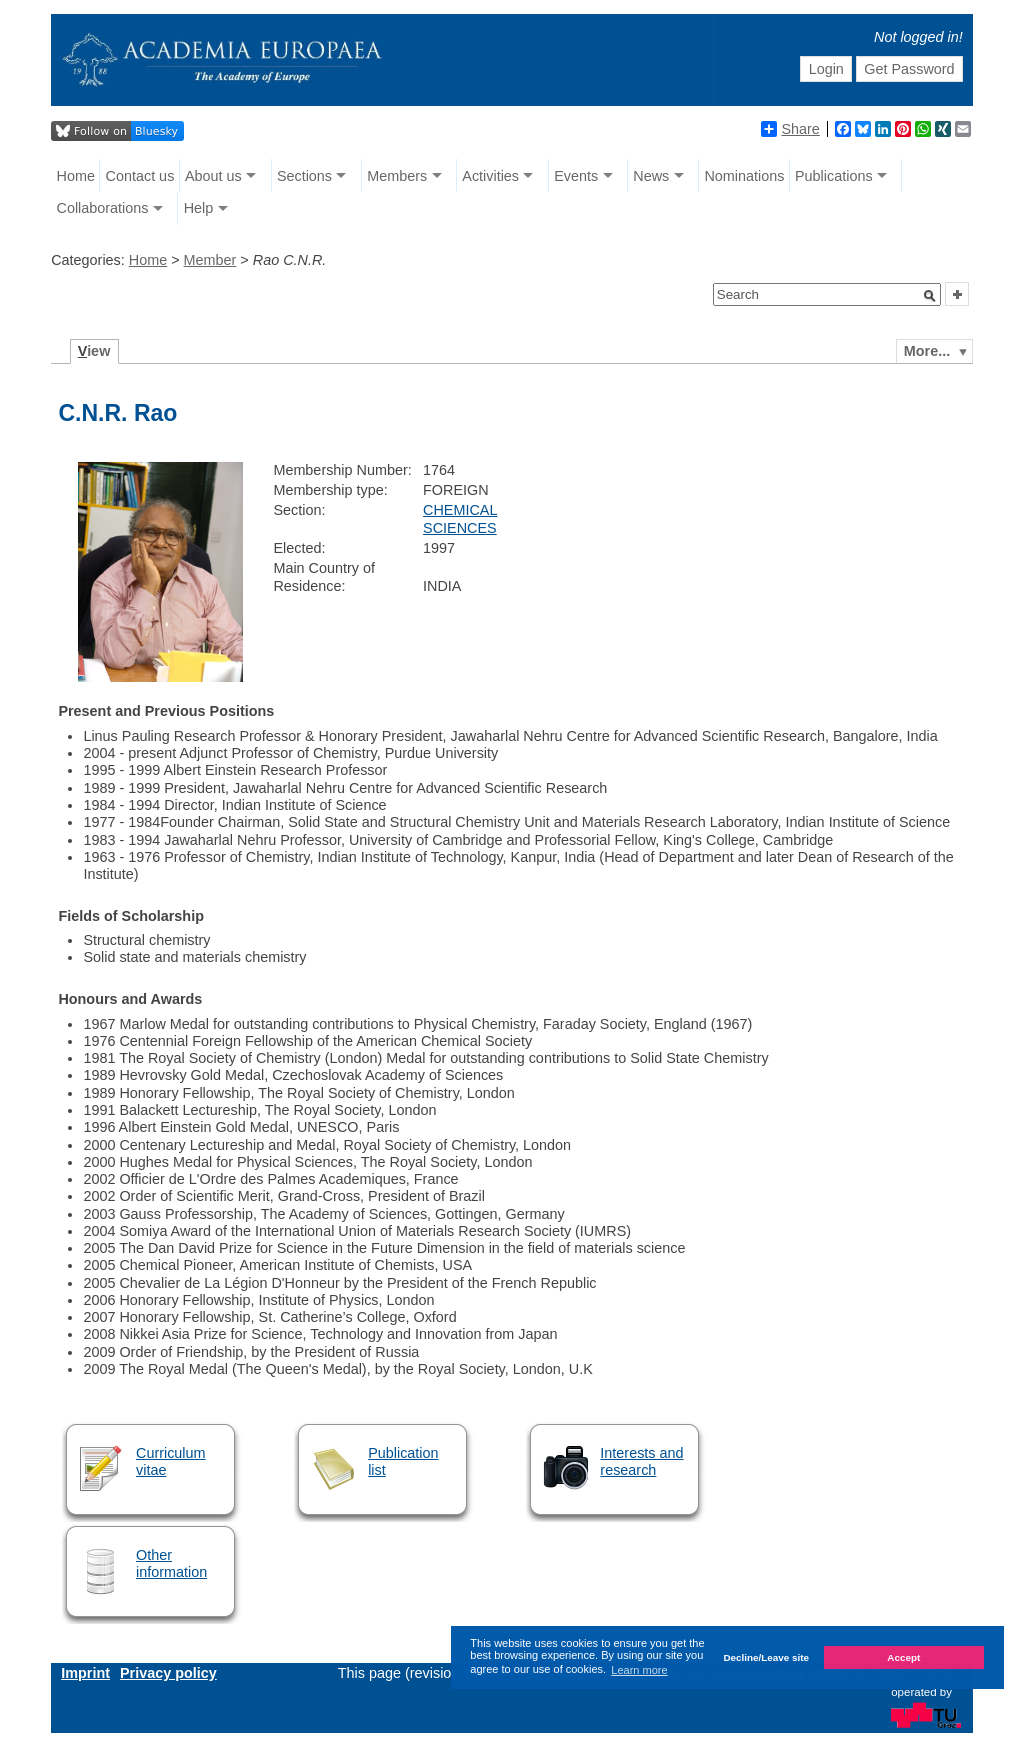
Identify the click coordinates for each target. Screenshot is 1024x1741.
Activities (490, 176)
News (651, 176)
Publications (834, 176)
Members (397, 176)
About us (213, 176)
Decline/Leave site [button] (766, 1657)
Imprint (85, 1673)
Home (76, 176)
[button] (930, 296)
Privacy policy (168, 1673)
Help (199, 208)
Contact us (140, 176)
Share (790, 129)
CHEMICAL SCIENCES (460, 518)
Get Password (909, 69)
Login (826, 69)
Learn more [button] (639, 1670)
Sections (304, 176)
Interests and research (641, 1461)
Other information (171, 1563)
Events (576, 176)
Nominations (744, 176)
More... (927, 351)
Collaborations (103, 208)
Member (210, 260)
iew (94, 351)
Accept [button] (903, 1657)
